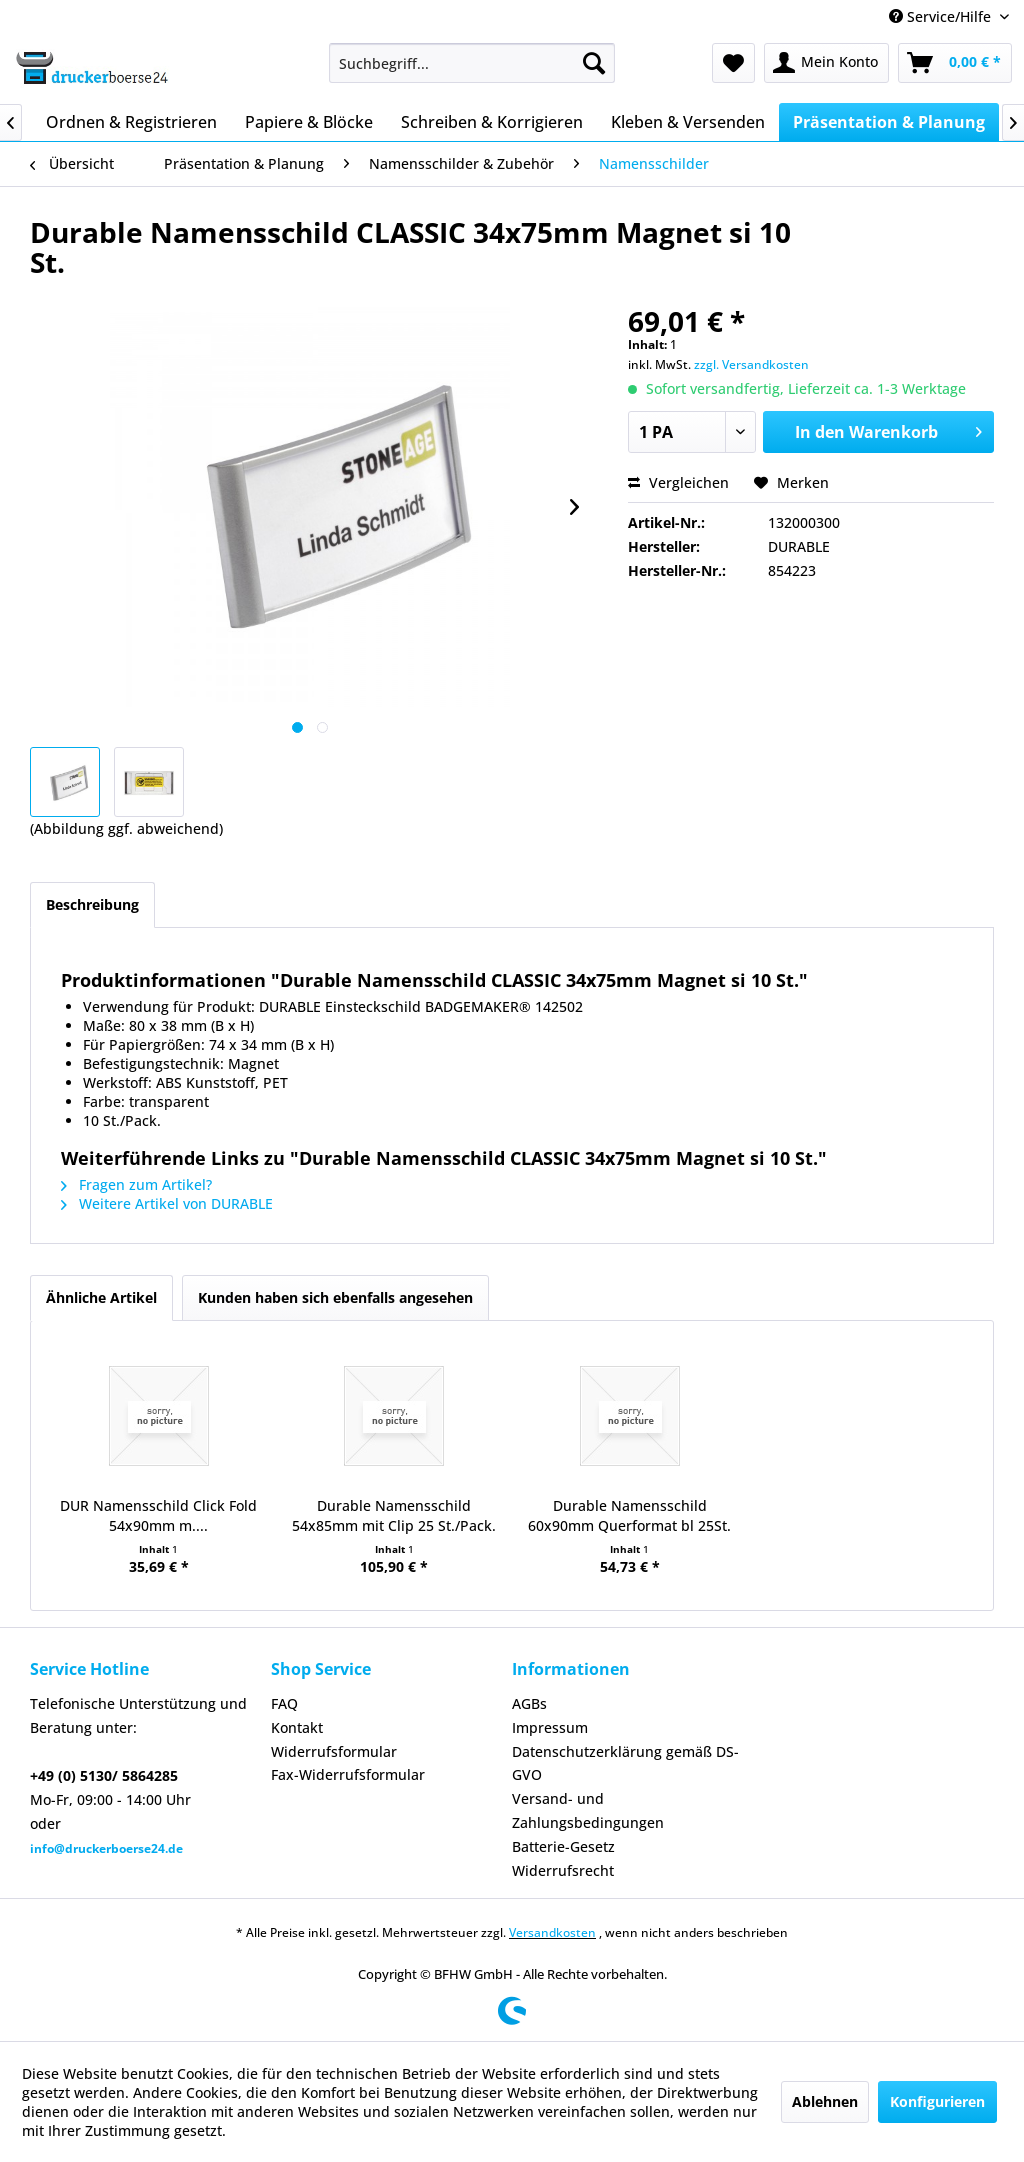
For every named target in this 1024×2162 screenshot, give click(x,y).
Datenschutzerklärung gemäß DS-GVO (625, 1763)
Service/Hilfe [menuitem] (942, 16)
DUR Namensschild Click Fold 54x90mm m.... (158, 1515)
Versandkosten (552, 1932)
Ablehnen (825, 2101)
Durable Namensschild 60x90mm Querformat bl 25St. (629, 1515)
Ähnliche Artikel (101, 1297)
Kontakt (297, 1727)
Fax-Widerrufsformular (348, 1774)
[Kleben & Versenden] (688, 122)
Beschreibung (92, 904)
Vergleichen (678, 482)
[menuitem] (472, 63)
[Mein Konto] (826, 63)
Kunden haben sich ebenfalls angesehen (335, 1297)
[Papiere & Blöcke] (309, 122)
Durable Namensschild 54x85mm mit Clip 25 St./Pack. (394, 1515)
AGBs (529, 1703)
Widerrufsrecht (563, 1870)
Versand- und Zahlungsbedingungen (588, 1810)
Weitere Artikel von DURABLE (167, 1203)
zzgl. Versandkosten (751, 364)
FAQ (284, 1703)
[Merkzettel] (733, 63)
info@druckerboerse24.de (106, 1848)
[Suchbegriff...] (472, 63)
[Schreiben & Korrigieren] (492, 122)
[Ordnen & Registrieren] (131, 122)
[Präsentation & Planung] (889, 122)
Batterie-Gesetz (563, 1846)
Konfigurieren (937, 2101)
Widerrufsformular (334, 1751)
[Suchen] (594, 63)
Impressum (550, 1727)
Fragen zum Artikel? (136, 1184)
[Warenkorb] (955, 63)
